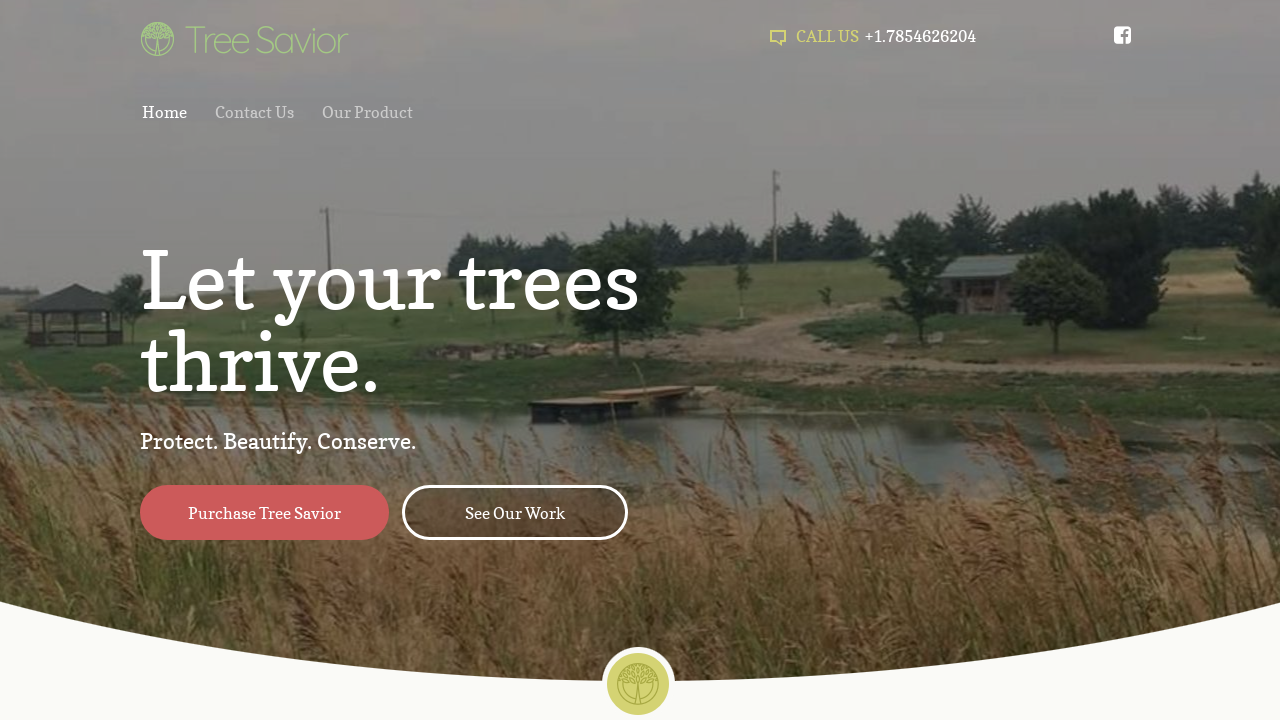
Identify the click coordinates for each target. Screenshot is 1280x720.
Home (164, 112)
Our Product (367, 112)
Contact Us (254, 112)
